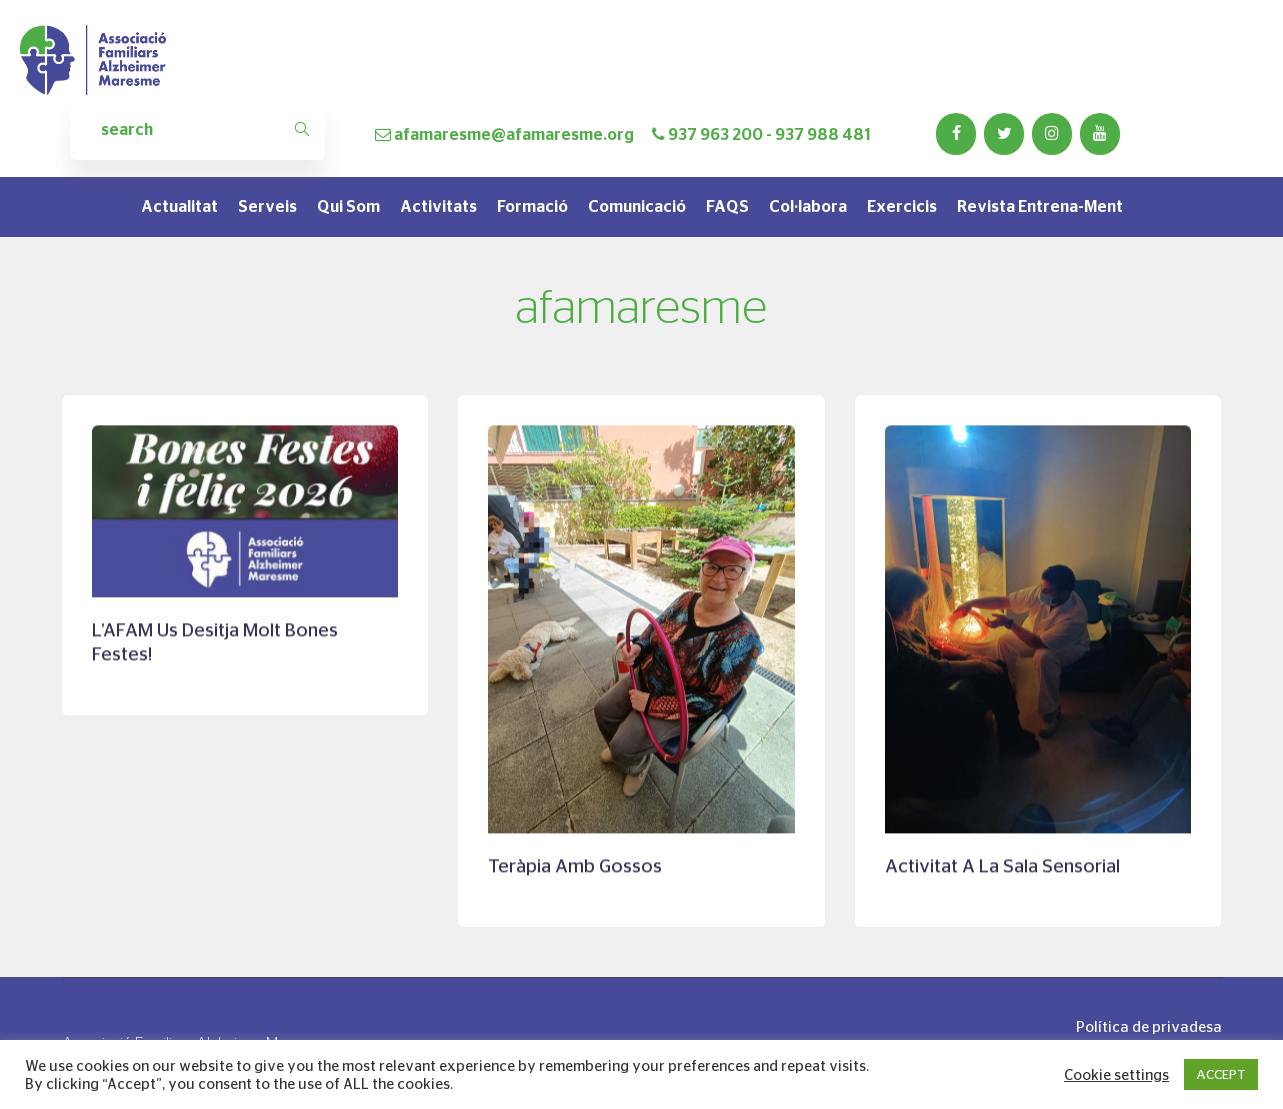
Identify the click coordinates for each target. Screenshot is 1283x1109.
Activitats (438, 206)
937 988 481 (823, 134)
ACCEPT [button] (1221, 1074)
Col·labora (808, 206)
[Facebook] (956, 134)
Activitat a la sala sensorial (1002, 867)
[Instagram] (1052, 134)
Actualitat (179, 206)
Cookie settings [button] (1116, 1075)
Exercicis (902, 206)
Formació (532, 206)
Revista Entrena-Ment (1040, 206)
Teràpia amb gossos (575, 867)
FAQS (727, 206)
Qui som (348, 206)
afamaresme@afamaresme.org (514, 134)
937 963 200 (715, 134)
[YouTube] (1100, 134)
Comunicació (637, 206)
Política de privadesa (1149, 1026)
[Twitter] (1004, 134)
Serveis (267, 206)
